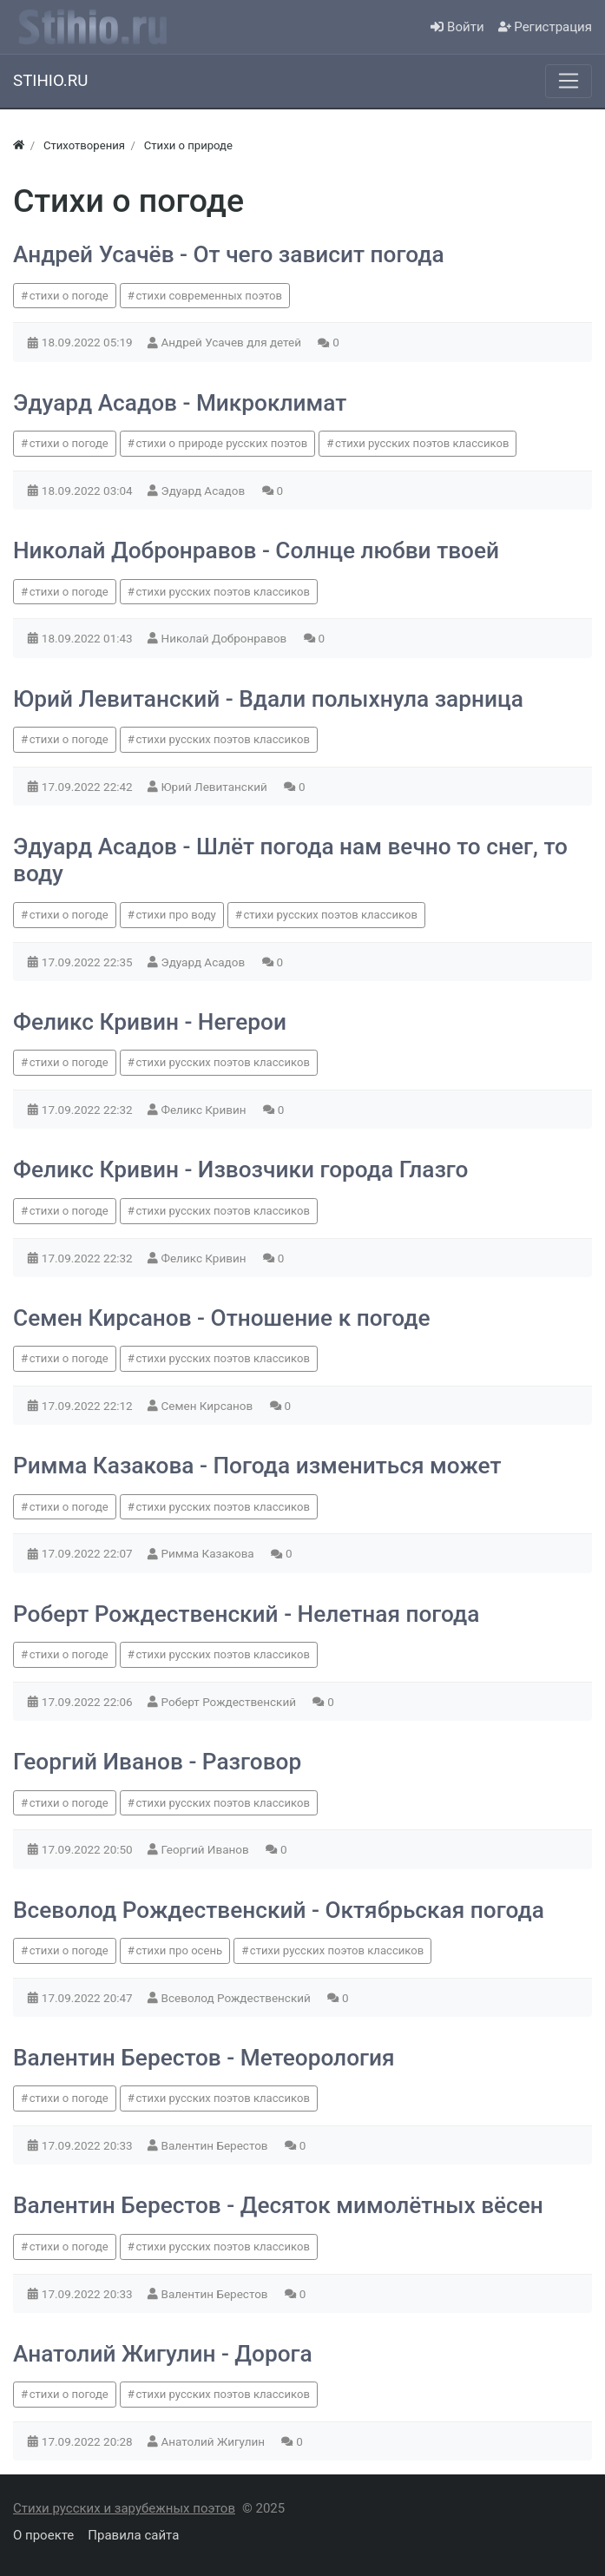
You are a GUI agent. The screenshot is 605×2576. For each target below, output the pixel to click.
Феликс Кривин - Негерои (149, 1022)
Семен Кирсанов (208, 1406)
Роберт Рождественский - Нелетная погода (246, 1614)
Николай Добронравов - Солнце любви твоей (256, 550)
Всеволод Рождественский (237, 1998)
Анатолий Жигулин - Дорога (162, 2354)
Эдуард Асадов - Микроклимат (179, 403)
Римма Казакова (209, 1553)
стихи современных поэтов (208, 295)
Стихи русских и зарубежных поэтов (124, 2508)
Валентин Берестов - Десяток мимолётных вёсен (278, 2205)
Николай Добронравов (225, 638)
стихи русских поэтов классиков (422, 443)
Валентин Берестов (216, 2145)
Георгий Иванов (207, 1849)
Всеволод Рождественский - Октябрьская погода (278, 1910)
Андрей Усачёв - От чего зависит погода (228, 254)
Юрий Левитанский (216, 787)
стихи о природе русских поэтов (221, 443)
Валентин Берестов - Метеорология (204, 2058)
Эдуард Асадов (204, 490)
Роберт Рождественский (230, 1702)
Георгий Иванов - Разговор (157, 1762)
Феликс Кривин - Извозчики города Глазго (241, 1169)
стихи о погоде (69, 295)
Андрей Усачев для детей (233, 342)
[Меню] (568, 80)
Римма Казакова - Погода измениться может (257, 1466)
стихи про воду (175, 914)
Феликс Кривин (205, 1110)
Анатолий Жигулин (214, 2441)
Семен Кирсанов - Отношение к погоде (222, 1318)
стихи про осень (178, 1950)
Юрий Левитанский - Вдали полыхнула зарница (268, 699)
